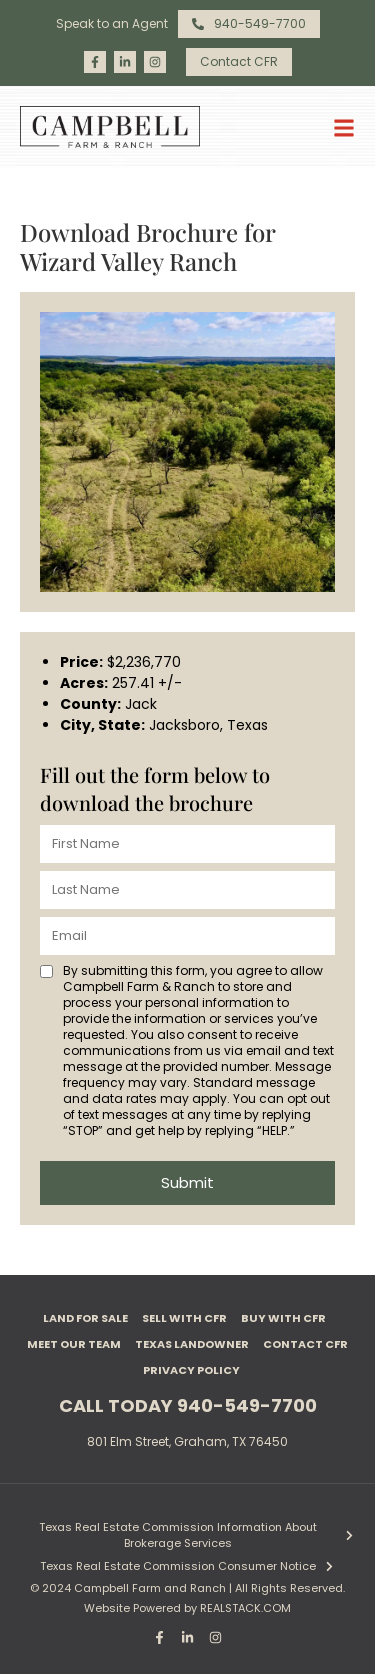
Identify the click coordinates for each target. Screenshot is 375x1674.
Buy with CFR (283, 1318)
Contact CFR (305, 1344)
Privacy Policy (191, 1370)
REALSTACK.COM (245, 1608)
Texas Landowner (192, 1344)
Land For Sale (85, 1318)
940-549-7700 (247, 1405)
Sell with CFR (184, 1318)
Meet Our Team (74, 1344)
